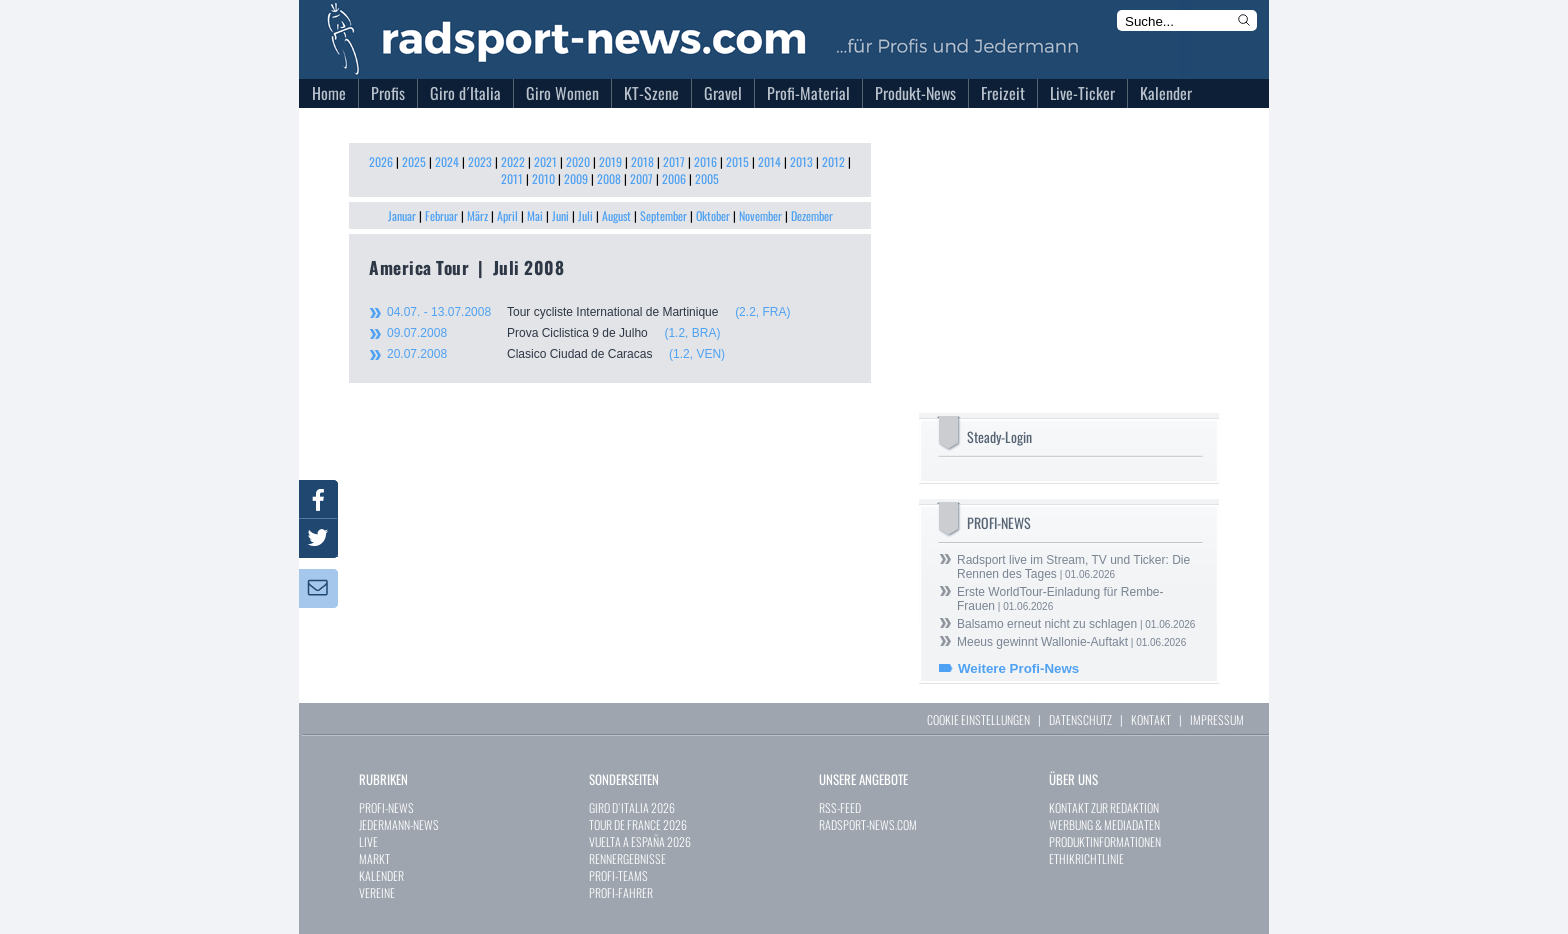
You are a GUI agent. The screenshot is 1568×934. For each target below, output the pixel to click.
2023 (480, 161)
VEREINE (377, 892)
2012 (833, 161)
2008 (609, 178)
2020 (578, 161)
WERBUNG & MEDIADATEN (1104, 824)
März (477, 215)
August (616, 215)
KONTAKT (1151, 719)
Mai (535, 215)
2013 (801, 161)
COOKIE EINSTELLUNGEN (978, 719)
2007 (641, 178)
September (663, 215)
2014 (769, 161)
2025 (414, 161)
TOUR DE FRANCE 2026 (638, 824)
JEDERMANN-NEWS (399, 824)
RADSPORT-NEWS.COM (868, 824)
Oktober (713, 215)
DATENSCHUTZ (1080, 719)
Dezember (812, 215)
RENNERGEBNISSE (627, 858)
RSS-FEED (840, 807)
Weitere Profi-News (1018, 668)
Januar (402, 215)
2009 (576, 178)
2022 (513, 161)
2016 (705, 161)
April (507, 215)
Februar (441, 215)
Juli (585, 215)
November (760, 215)
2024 (447, 161)
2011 (512, 178)
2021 (545, 161)
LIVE (368, 841)
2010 (543, 178)
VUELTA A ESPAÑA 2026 (640, 841)
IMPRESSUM (1217, 719)
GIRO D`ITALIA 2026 (632, 807)
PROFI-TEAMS (618, 875)
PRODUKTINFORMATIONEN (1105, 841)
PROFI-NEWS (386, 807)
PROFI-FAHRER (621, 892)
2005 (707, 178)
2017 (674, 161)
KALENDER (381, 875)
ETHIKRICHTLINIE (1086, 858)
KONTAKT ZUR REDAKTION (1104, 807)
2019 (610, 161)
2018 (642, 161)
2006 (674, 178)
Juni (560, 215)
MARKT (374, 858)
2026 (381, 161)
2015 (737, 161)
